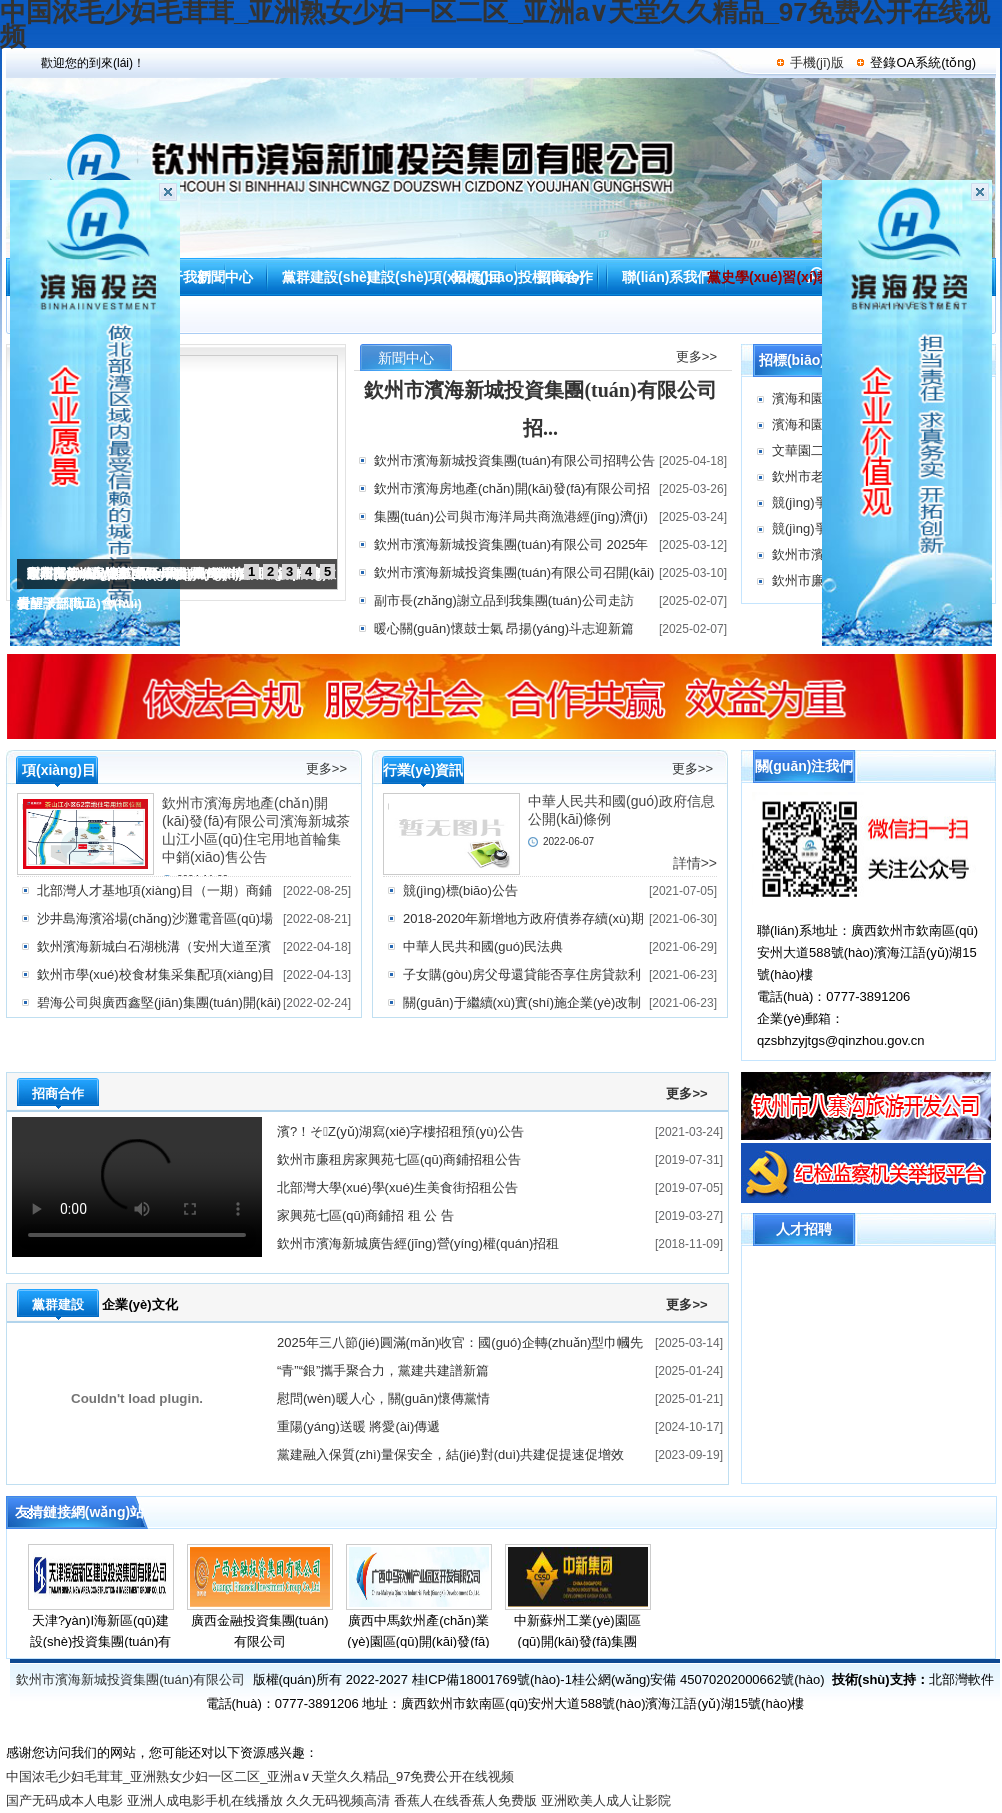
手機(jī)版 (817, 62)
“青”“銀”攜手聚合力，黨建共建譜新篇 (383, 1370)
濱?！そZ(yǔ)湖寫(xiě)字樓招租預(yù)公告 (400, 1131)
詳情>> (695, 863)
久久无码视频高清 (338, 1800)
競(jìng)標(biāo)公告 (460, 890)
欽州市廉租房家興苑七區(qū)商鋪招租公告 (399, 1159)
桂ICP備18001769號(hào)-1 (492, 1679)
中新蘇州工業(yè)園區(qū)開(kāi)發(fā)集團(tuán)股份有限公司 (577, 1641)
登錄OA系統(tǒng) (923, 62)
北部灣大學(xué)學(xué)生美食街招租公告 (397, 1187)
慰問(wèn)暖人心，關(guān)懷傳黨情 (383, 1398)
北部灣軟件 (961, 1679)
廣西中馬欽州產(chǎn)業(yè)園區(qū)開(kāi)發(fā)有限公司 (418, 1641)
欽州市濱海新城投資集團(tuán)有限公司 (130, 1679)
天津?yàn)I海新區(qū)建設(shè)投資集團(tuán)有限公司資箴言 (101, 1641)
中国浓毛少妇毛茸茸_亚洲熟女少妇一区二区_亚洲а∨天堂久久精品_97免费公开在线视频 (260, 1776)
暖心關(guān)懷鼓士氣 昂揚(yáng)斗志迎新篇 (504, 628)
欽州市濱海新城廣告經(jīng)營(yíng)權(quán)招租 (418, 1243)
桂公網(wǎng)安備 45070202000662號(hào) (698, 1679)
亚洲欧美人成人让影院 (606, 1800)
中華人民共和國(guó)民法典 (483, 946)
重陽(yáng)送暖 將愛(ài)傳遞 (358, 1426)
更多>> (696, 356)
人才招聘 (804, 1229)
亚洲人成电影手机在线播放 (205, 1800)
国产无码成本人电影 (64, 1800)
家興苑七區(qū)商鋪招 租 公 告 (365, 1215)
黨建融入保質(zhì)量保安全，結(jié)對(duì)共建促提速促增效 (450, 1454)
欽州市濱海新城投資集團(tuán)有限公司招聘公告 (514, 460)
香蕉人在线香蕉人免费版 (465, 1800)
